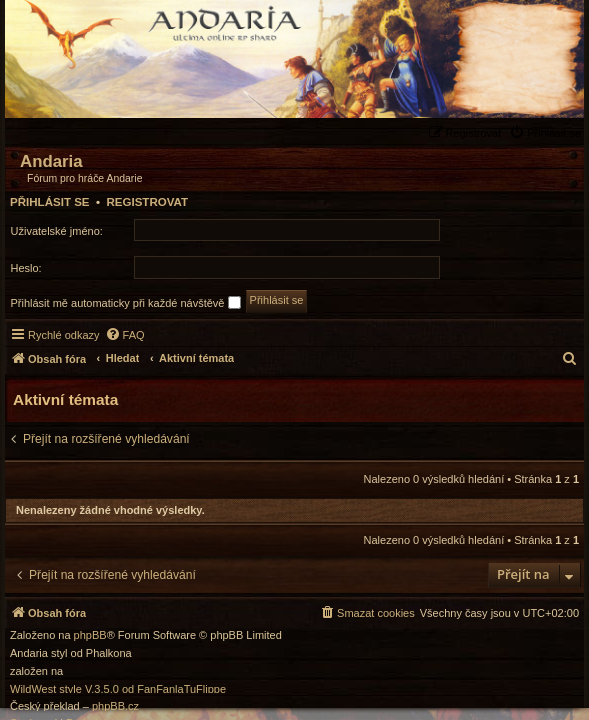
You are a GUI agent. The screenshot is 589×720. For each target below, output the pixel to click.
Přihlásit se (50, 202)
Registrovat (147, 202)
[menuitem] (547, 132)
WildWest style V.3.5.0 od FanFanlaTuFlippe (118, 689)
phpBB (90, 635)
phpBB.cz (115, 706)
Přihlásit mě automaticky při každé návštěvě (126, 302)
